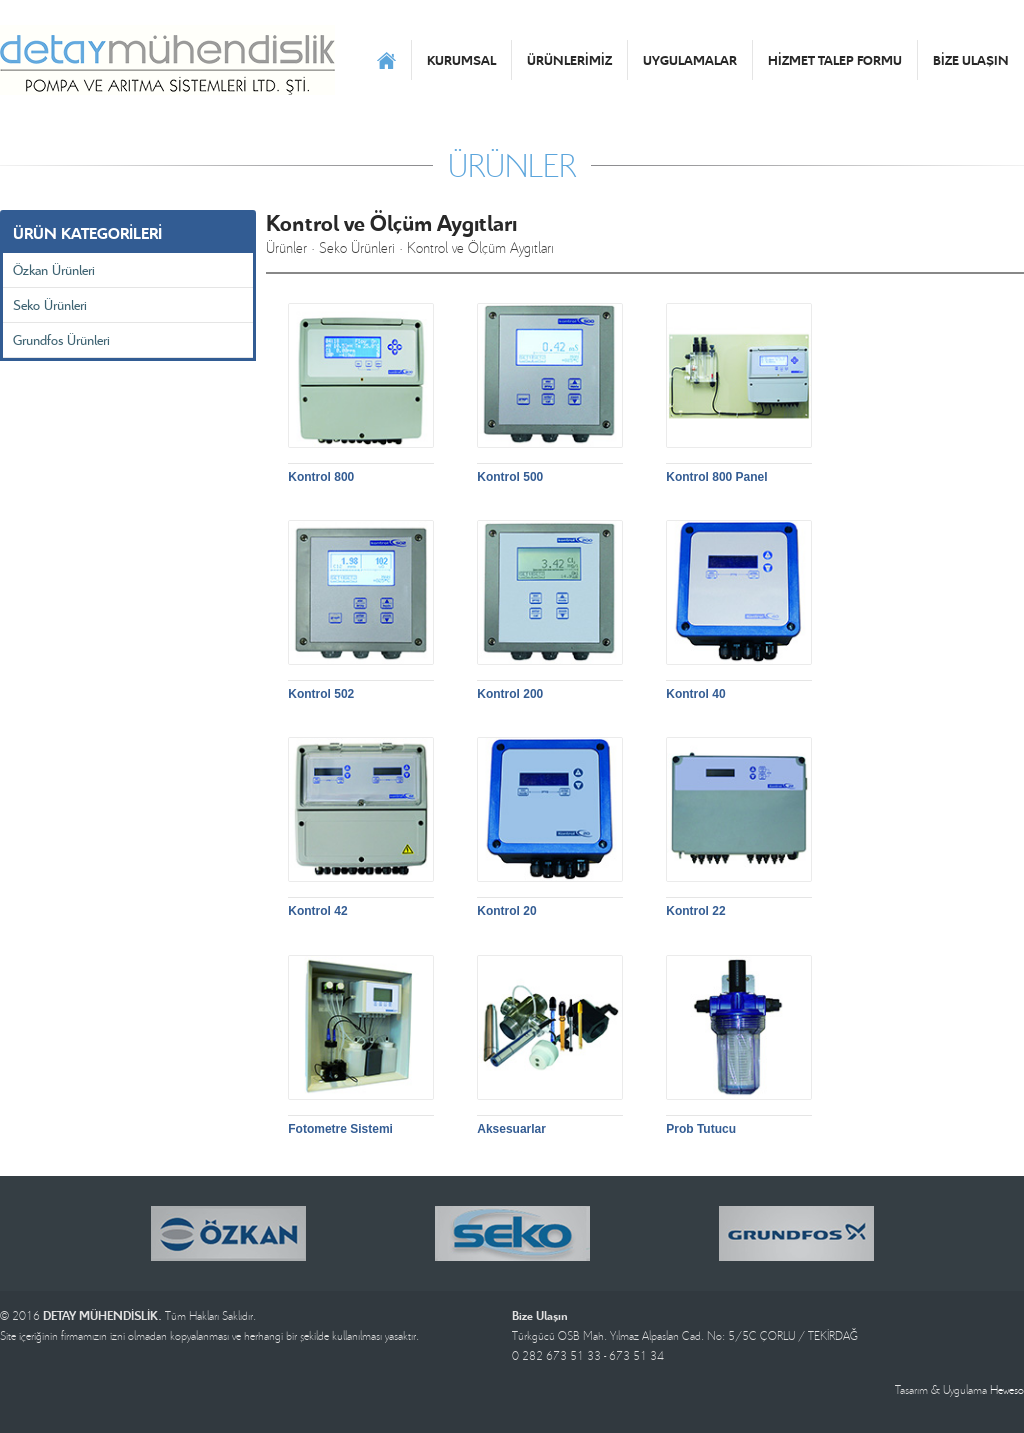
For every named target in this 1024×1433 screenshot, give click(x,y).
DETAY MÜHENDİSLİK (167, 60)
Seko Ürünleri (50, 304)
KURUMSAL (461, 60)
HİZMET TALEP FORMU (835, 60)
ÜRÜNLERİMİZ (569, 60)
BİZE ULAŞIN (971, 60)
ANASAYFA (386, 60)
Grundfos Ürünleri (61, 339)
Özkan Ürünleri (54, 269)
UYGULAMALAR (690, 60)
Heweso (1007, 1389)
